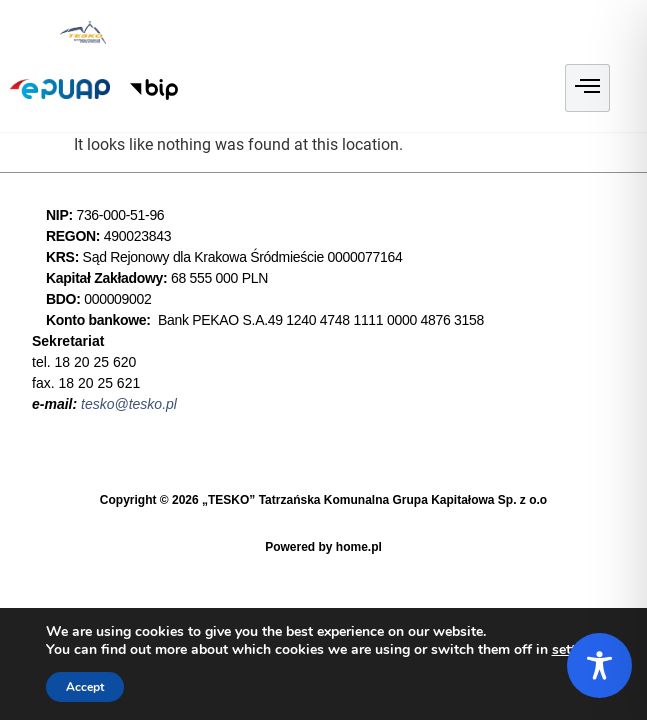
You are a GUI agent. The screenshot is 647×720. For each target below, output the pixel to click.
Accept (85, 687)
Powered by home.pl (323, 547)
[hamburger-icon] (587, 88)
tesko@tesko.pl (129, 404)
